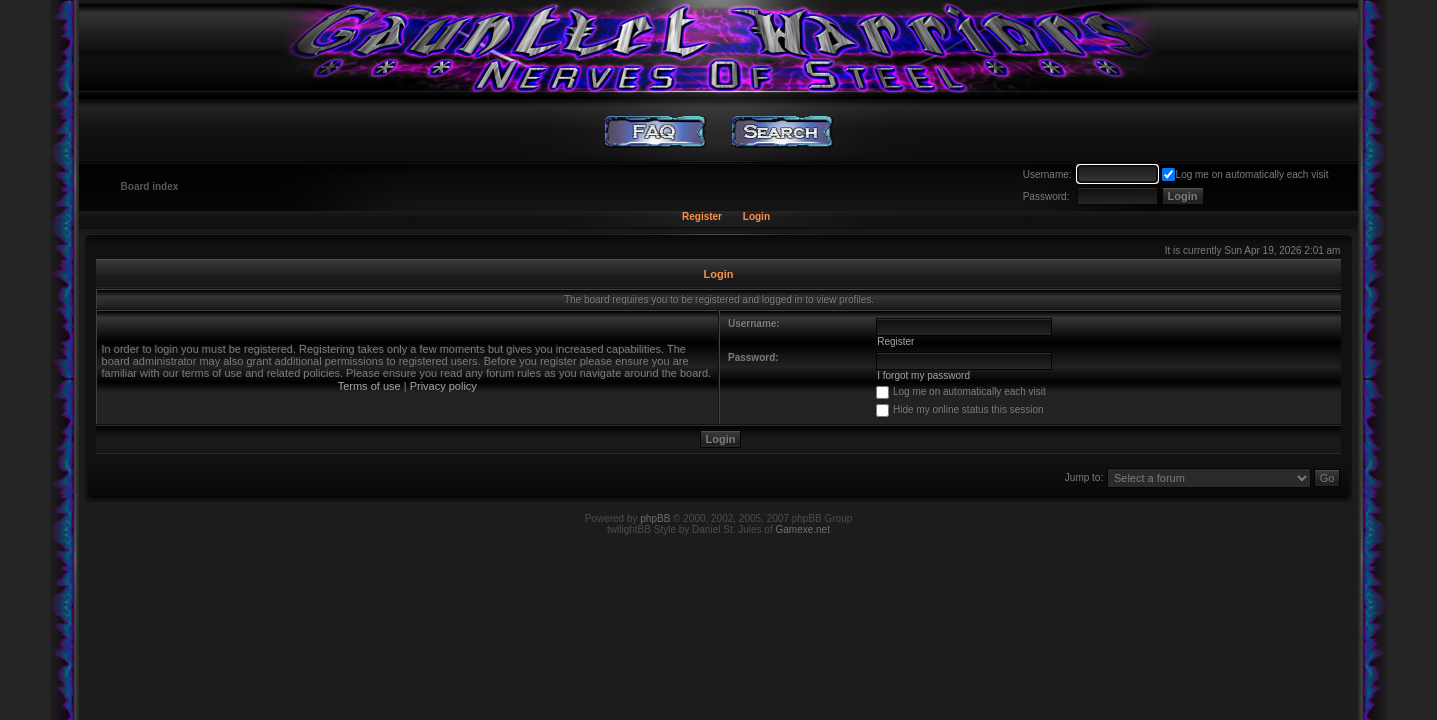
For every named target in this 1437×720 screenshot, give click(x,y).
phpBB (655, 518)
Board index (150, 186)
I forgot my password (923, 375)
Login (756, 216)
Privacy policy (443, 386)
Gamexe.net (802, 529)
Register (702, 216)
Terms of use (369, 386)
